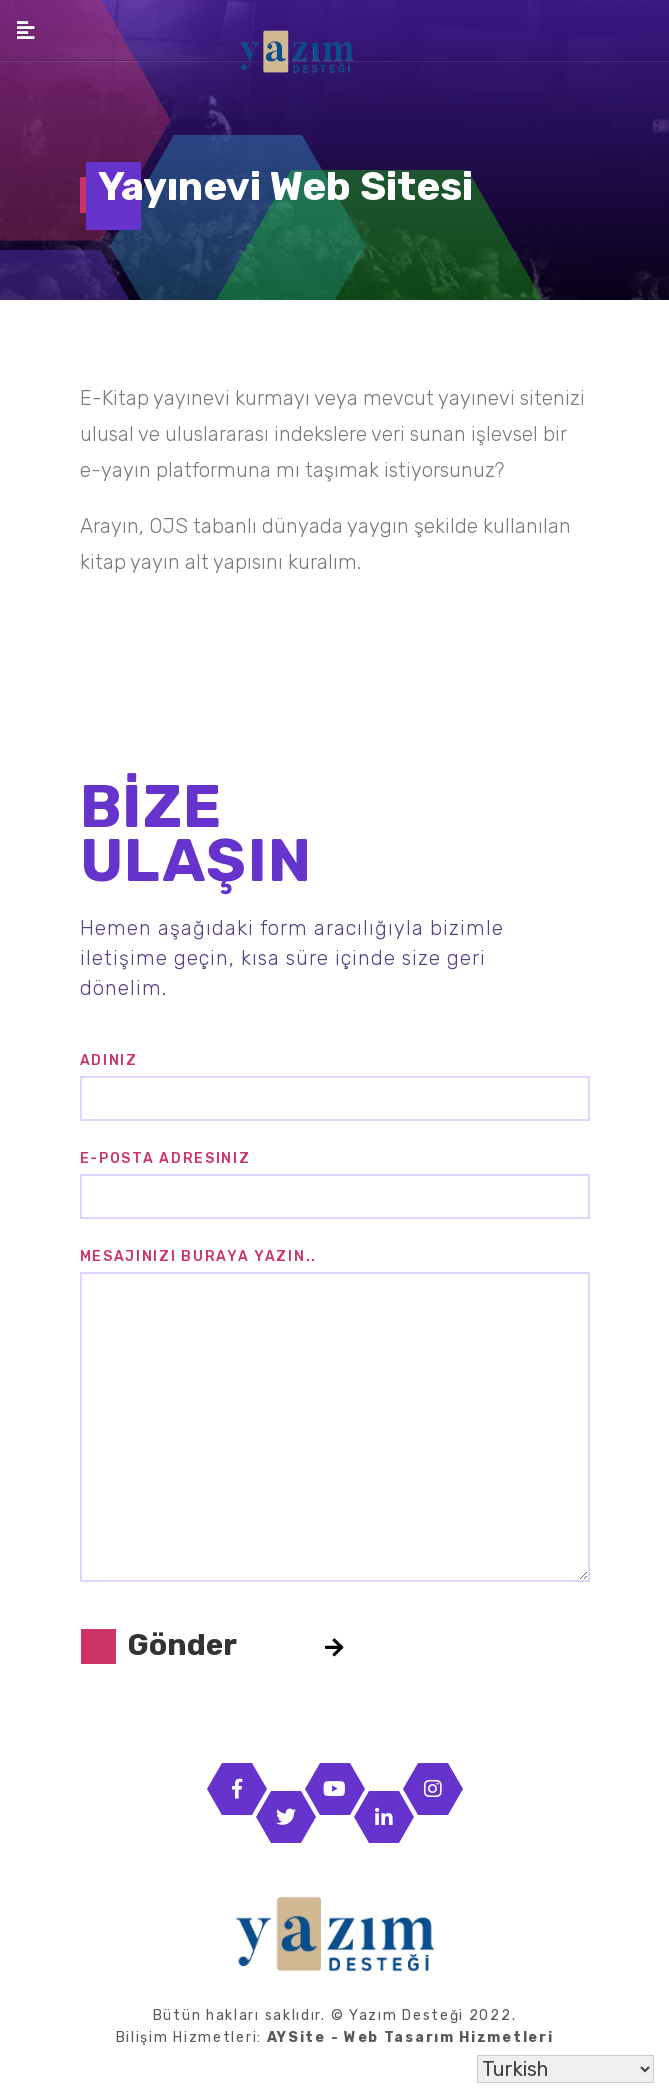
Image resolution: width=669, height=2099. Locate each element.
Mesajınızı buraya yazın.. (199, 1256)
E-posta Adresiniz (165, 1158)
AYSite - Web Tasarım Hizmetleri (410, 2037)
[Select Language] (565, 2069)
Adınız (109, 1060)
